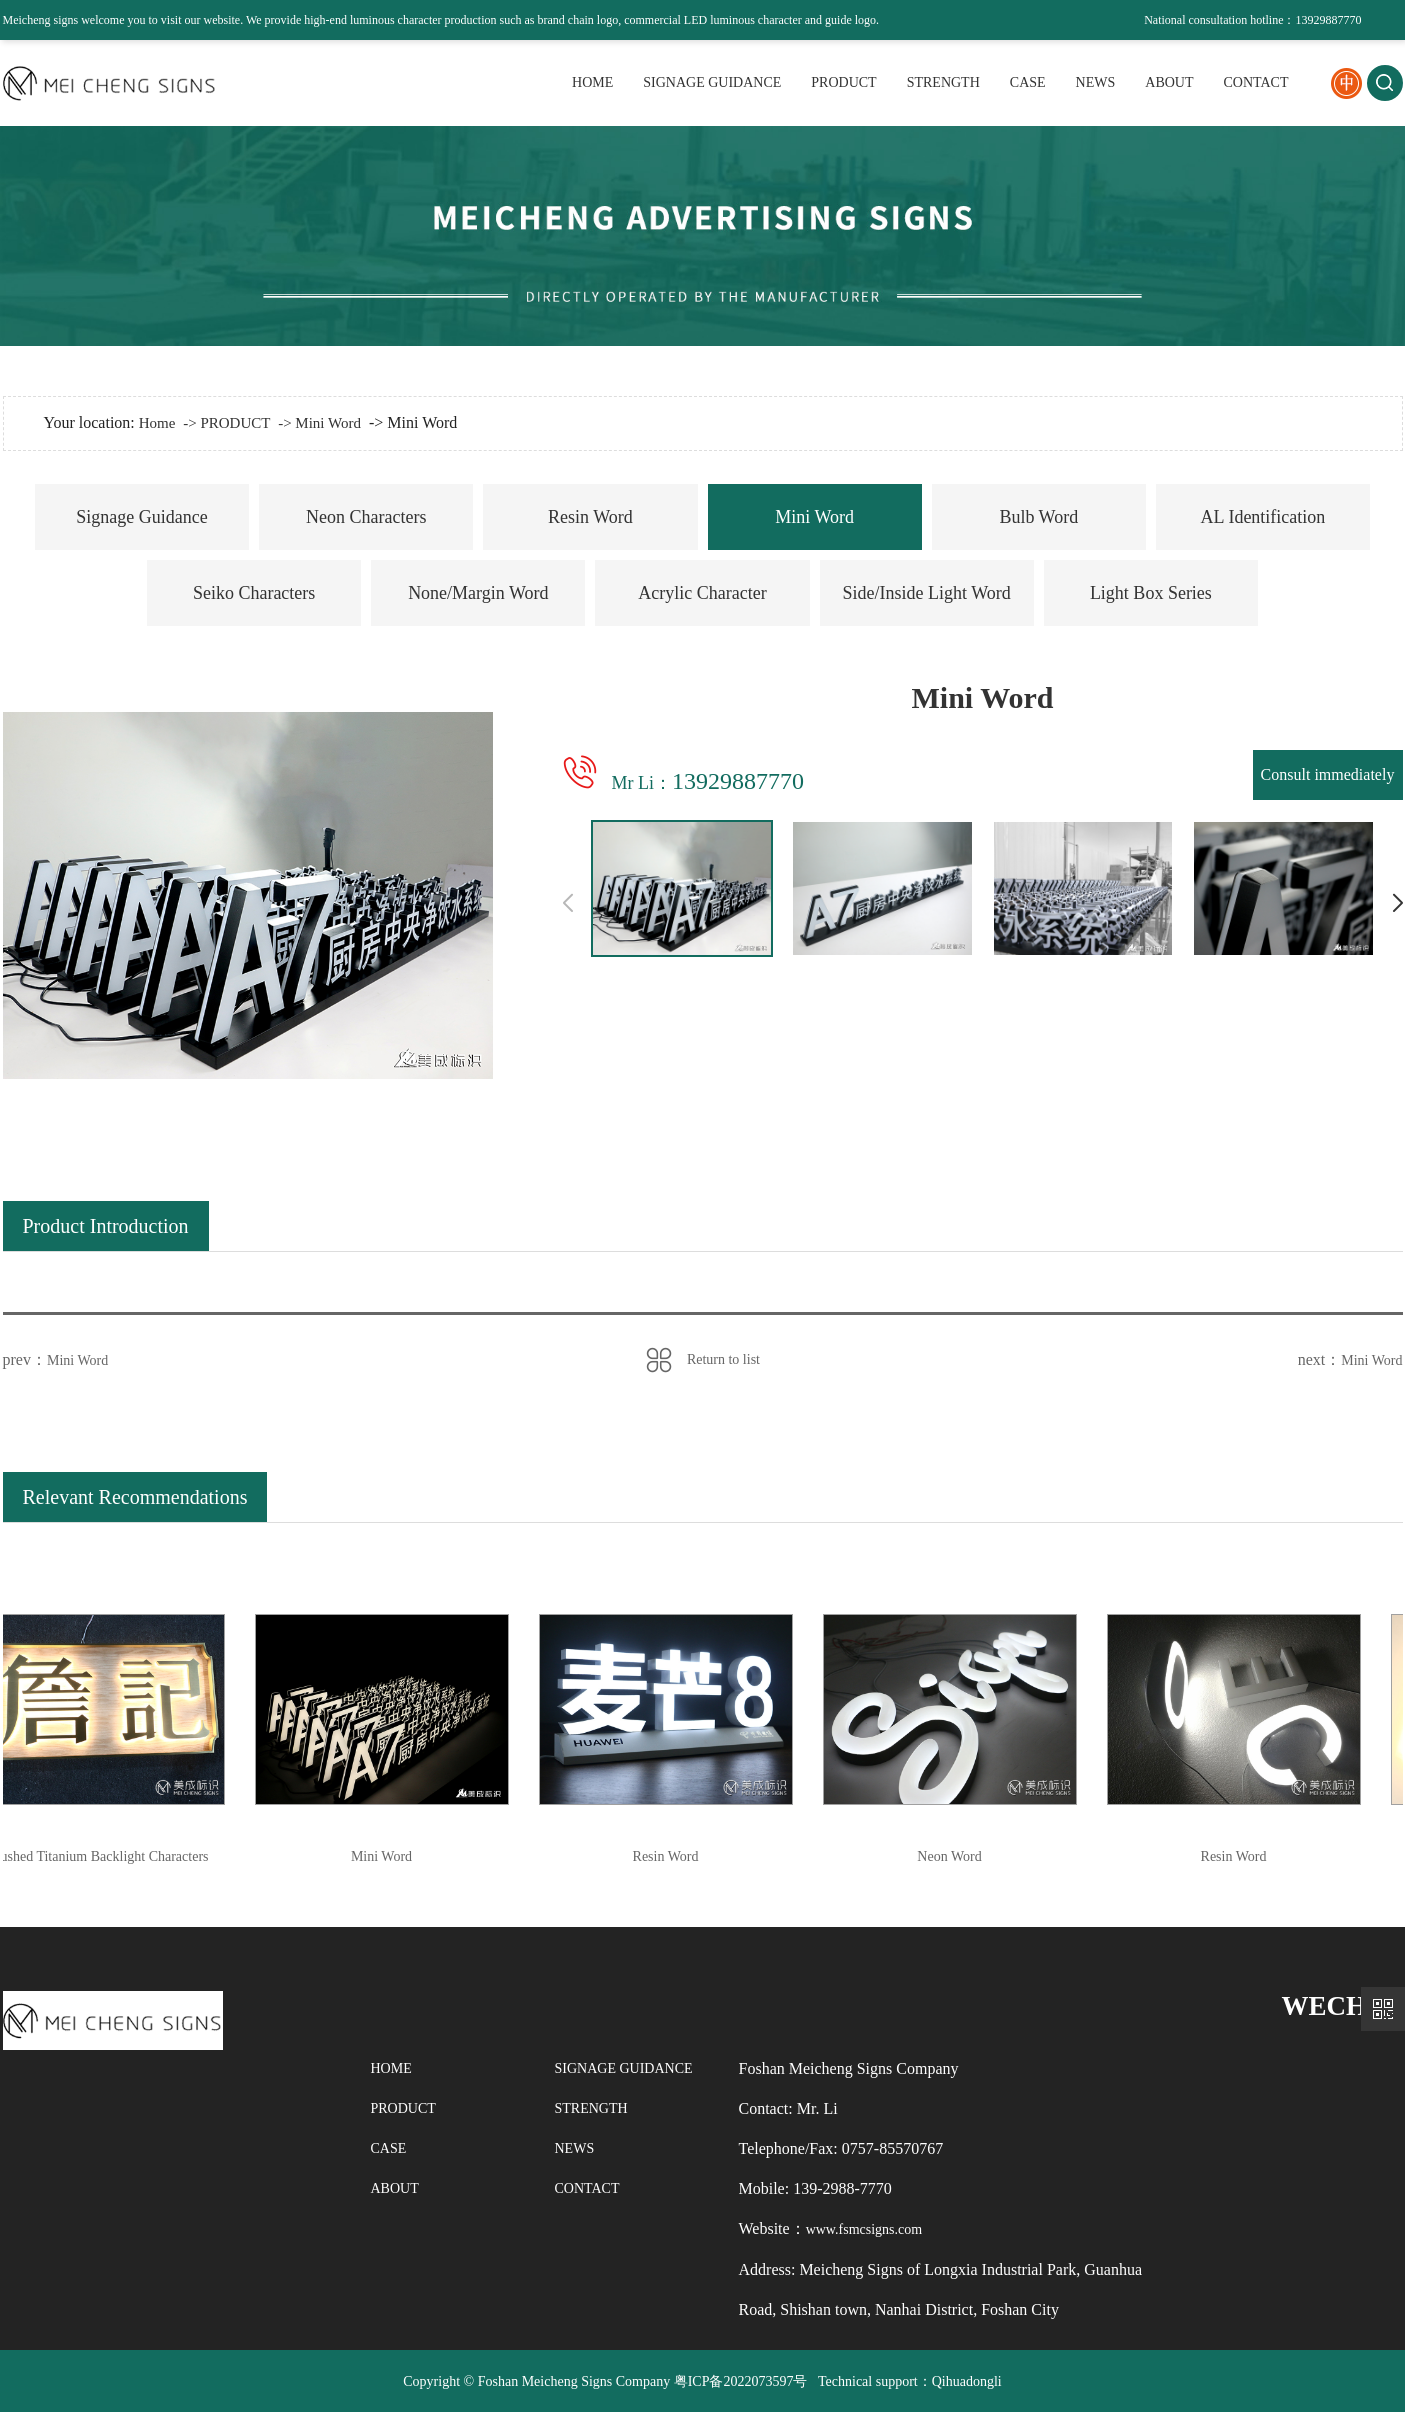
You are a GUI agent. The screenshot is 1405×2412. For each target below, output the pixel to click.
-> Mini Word (317, 423)
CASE (1028, 82)
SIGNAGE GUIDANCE (712, 82)
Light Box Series (1151, 593)
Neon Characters (366, 517)
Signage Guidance (141, 517)
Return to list (703, 1359)
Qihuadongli (967, 2381)
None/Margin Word (478, 593)
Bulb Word (1038, 517)
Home (157, 423)
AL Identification (1263, 517)
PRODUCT (843, 82)
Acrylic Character (702, 593)
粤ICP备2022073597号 (741, 2381)
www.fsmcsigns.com (864, 2229)
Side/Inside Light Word (927, 593)
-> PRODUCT (224, 423)
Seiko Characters (254, 593)
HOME (592, 82)
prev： (25, 1359)
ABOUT (1169, 82)
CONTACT (1256, 82)
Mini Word (77, 1360)
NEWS (1096, 82)
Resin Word (590, 517)
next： (1320, 1359)
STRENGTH (943, 82)
